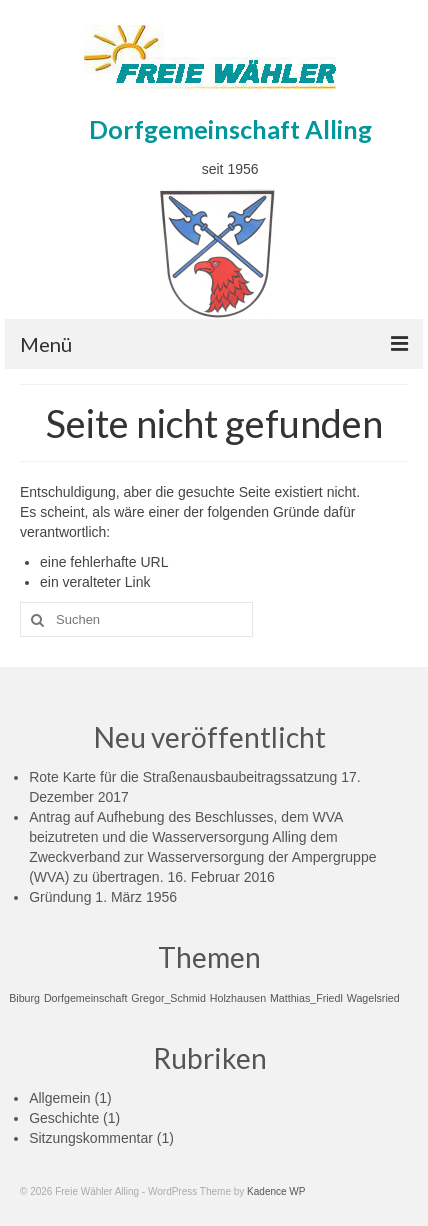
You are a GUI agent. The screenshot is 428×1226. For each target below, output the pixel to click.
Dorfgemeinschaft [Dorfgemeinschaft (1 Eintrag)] (86, 998)
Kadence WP (276, 1191)
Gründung (60, 897)
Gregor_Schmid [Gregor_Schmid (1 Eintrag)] (168, 998)
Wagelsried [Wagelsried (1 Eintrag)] (373, 998)
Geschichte (64, 1118)
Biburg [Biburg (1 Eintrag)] (24, 998)
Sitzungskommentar (91, 1138)
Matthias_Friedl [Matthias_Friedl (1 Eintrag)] (306, 998)
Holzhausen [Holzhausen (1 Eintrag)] (238, 998)
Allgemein (59, 1098)
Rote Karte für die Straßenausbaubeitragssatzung (183, 777)
